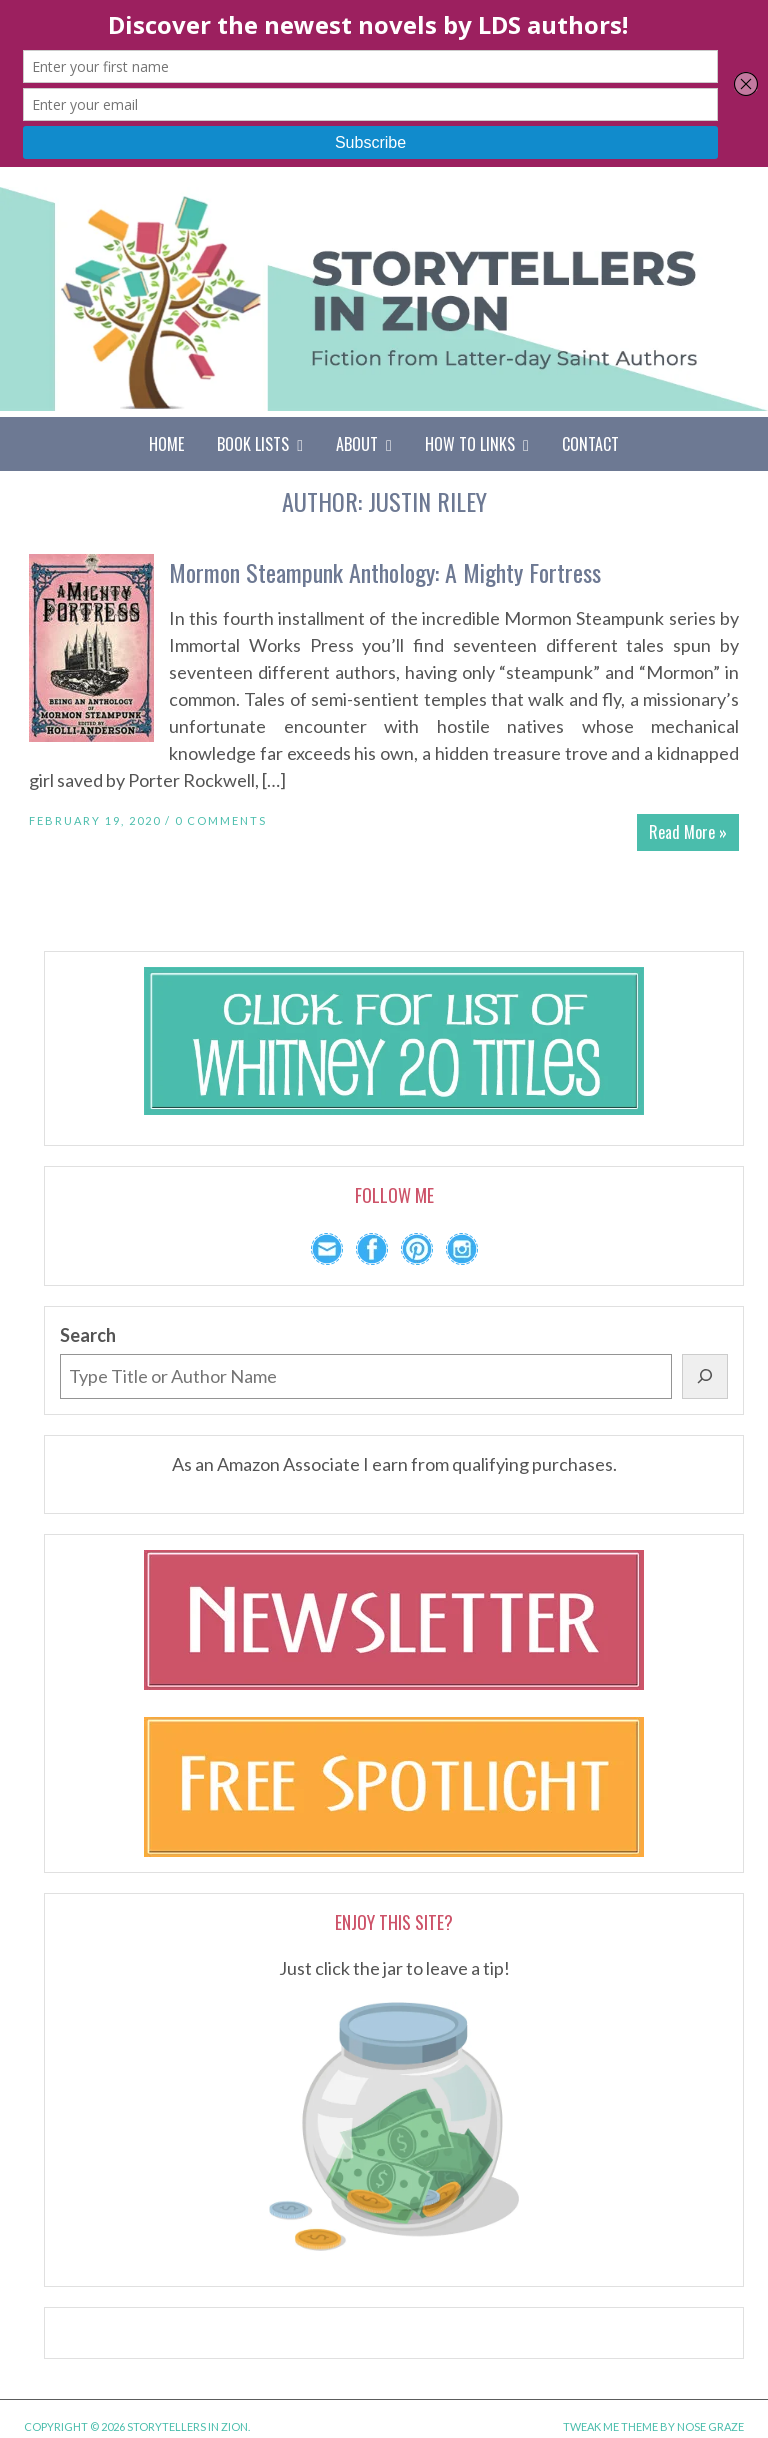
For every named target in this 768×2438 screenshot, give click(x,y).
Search (88, 1335)
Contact (590, 444)
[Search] (705, 1376)
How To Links (477, 444)
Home (166, 444)
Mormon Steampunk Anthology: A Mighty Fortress (385, 572)
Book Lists (260, 444)
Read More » (688, 832)
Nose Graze (710, 2426)
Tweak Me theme (610, 2426)
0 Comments (221, 820)
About (364, 444)
